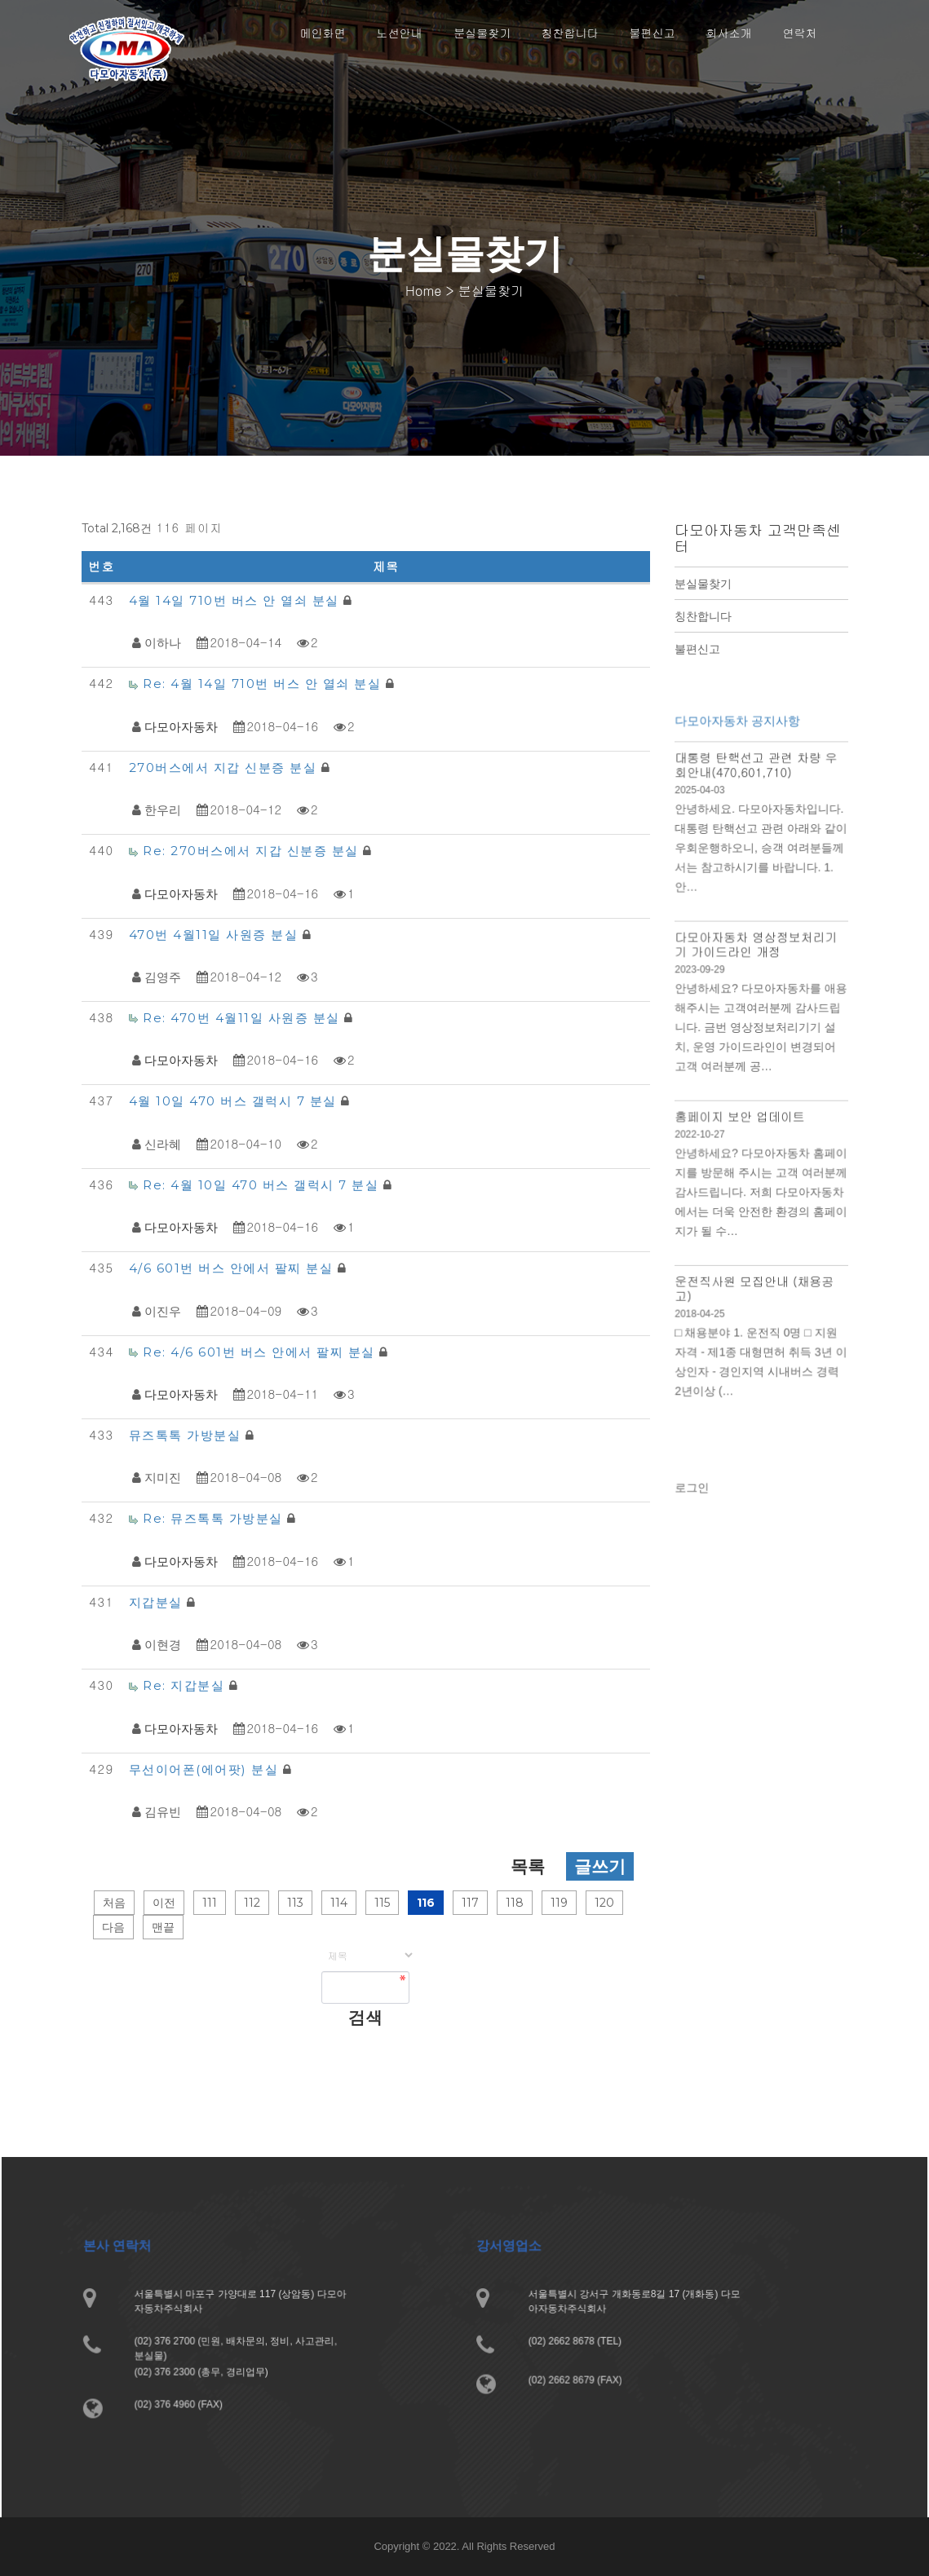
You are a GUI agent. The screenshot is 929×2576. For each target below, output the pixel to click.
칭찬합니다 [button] (570, 32)
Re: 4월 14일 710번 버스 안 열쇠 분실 (264, 683)
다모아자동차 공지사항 (738, 743)
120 (604, 1902)
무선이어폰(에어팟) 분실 (206, 1769)
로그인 (695, 1495)
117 (470, 1902)
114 (338, 1902)
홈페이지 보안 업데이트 (741, 1121)
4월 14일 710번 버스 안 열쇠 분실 (236, 600)
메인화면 (323, 32)
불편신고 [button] (652, 32)
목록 (528, 1866)
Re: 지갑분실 (186, 1685)
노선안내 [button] (399, 32)
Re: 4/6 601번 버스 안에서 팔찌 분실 (261, 1352)
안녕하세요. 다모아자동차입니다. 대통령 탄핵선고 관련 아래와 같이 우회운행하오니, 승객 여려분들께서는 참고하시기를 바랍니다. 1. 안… (761, 864)
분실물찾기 (703, 583)
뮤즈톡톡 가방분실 (187, 1435)
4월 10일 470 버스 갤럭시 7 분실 (235, 1101)
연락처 (800, 32)
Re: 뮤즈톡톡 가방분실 (215, 1518)
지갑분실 (158, 1602)
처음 (114, 1902)
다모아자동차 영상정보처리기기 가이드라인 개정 (756, 957)
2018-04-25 (702, 1309)
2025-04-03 (702, 809)
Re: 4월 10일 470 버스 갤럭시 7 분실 (263, 1185)
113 (295, 1902)
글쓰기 (600, 1866)
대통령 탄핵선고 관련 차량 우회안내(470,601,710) (756, 785)
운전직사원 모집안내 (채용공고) (754, 1286)
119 (559, 1902)
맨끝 (163, 1927)
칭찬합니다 (703, 616)
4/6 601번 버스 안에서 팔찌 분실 (233, 1268)
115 (382, 1902)
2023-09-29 (702, 981)
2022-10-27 (702, 1138)
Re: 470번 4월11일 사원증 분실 (243, 1018)
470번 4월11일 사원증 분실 (216, 934)
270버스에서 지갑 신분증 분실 (225, 767)
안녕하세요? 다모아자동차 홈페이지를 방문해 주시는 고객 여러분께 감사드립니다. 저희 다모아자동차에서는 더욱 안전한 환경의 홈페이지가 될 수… (761, 1193)
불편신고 (697, 648)
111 (209, 1902)
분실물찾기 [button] (482, 32)
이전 (164, 1902)
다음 (113, 1927)
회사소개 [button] (729, 32)
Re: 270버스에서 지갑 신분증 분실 (253, 850)
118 (515, 1902)
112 (252, 1902)
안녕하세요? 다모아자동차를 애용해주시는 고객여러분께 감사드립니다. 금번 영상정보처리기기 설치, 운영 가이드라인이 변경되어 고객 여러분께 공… (761, 1035)
